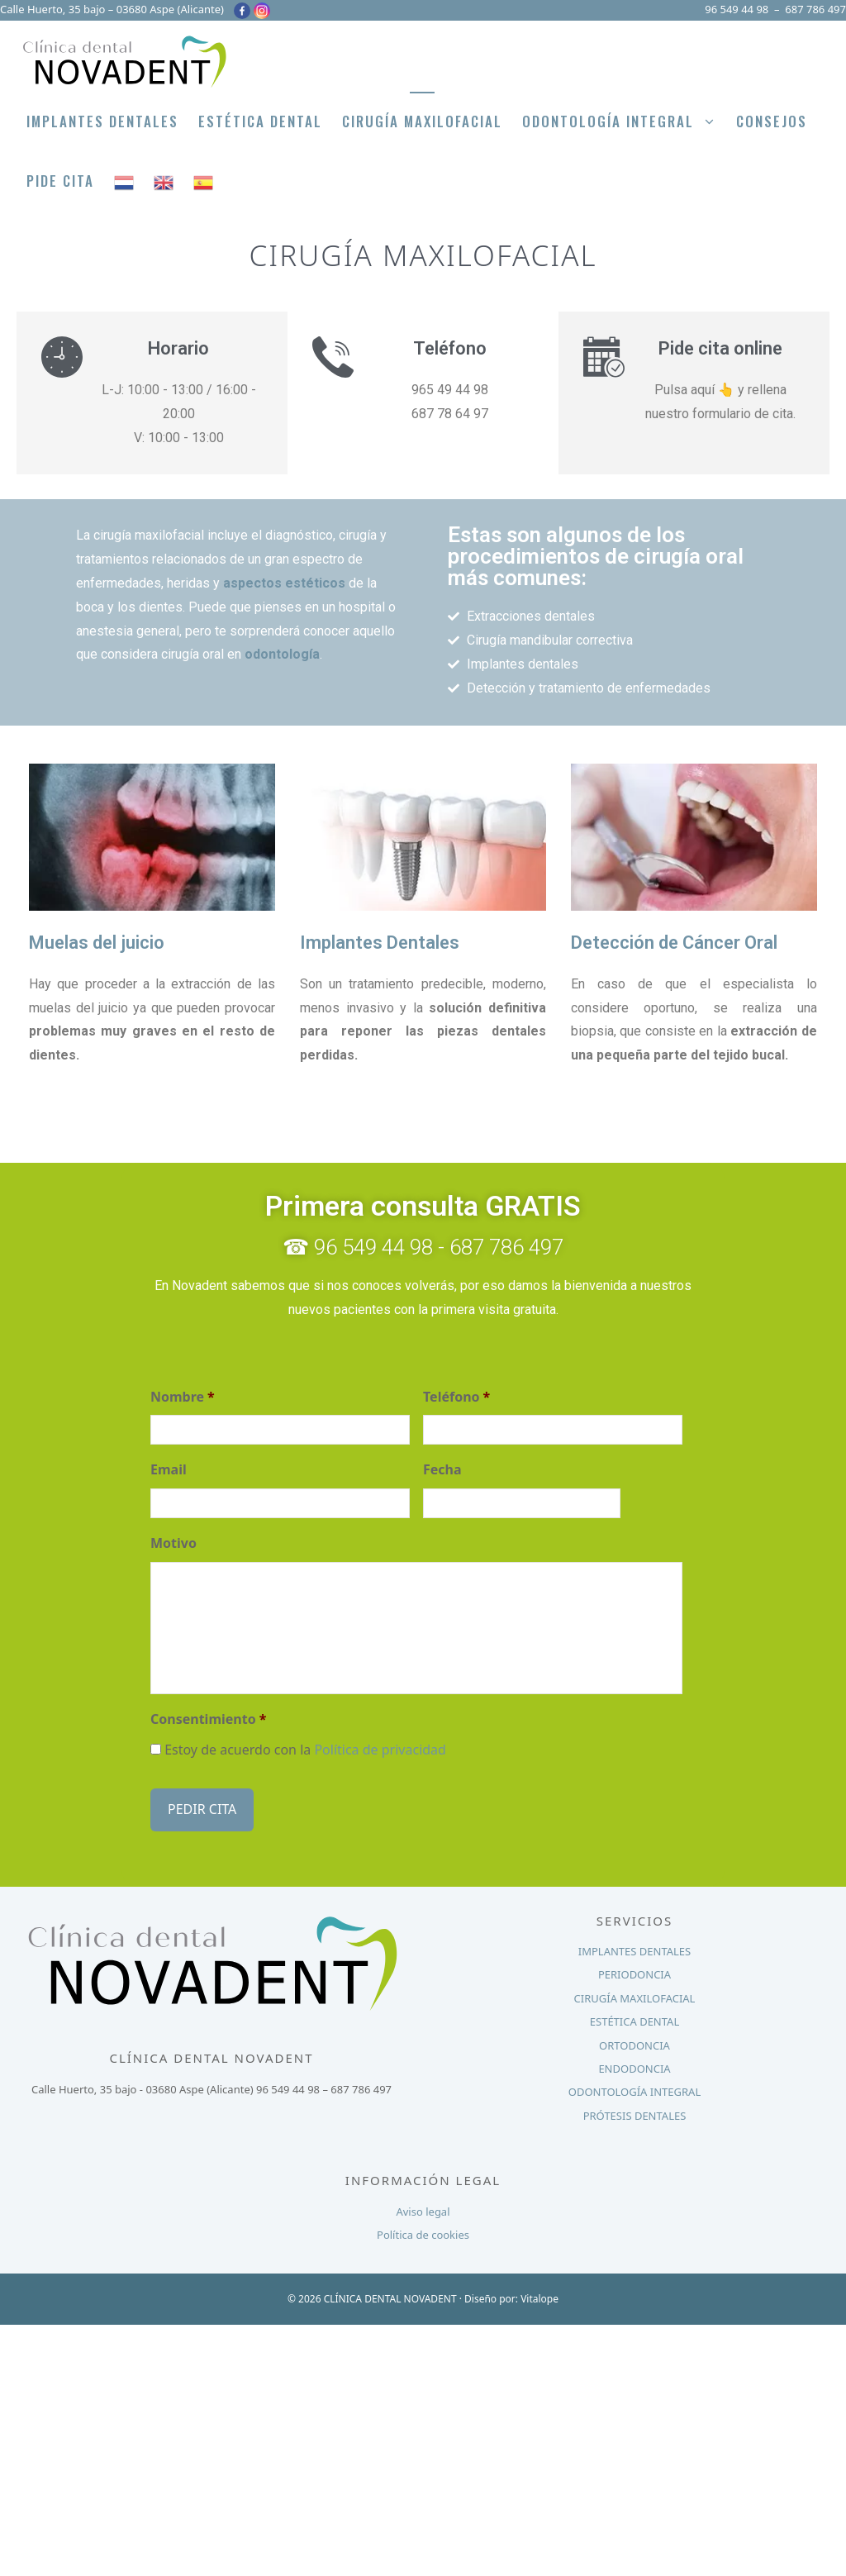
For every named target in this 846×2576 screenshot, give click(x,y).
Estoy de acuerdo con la (305, 1749)
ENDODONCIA (634, 2062)
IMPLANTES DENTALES (634, 1945)
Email (168, 1469)
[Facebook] (242, 10)
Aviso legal (422, 2205)
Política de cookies (423, 2228)
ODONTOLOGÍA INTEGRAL (634, 2085)
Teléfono (456, 1397)
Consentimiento (208, 1719)
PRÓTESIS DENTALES (635, 2109)
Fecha (442, 1469)
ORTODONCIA (634, 2039)
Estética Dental (260, 121)
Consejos (771, 121)
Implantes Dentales (102, 121)
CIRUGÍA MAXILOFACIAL (635, 1992)
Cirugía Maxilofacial (422, 121)
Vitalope (539, 2293)
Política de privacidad (380, 1749)
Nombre (182, 1397)
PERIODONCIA (634, 1968)
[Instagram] (262, 10)
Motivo (173, 1543)
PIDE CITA (60, 180)
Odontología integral (624, 121)
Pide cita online (720, 348)
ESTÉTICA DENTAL (634, 2015)
